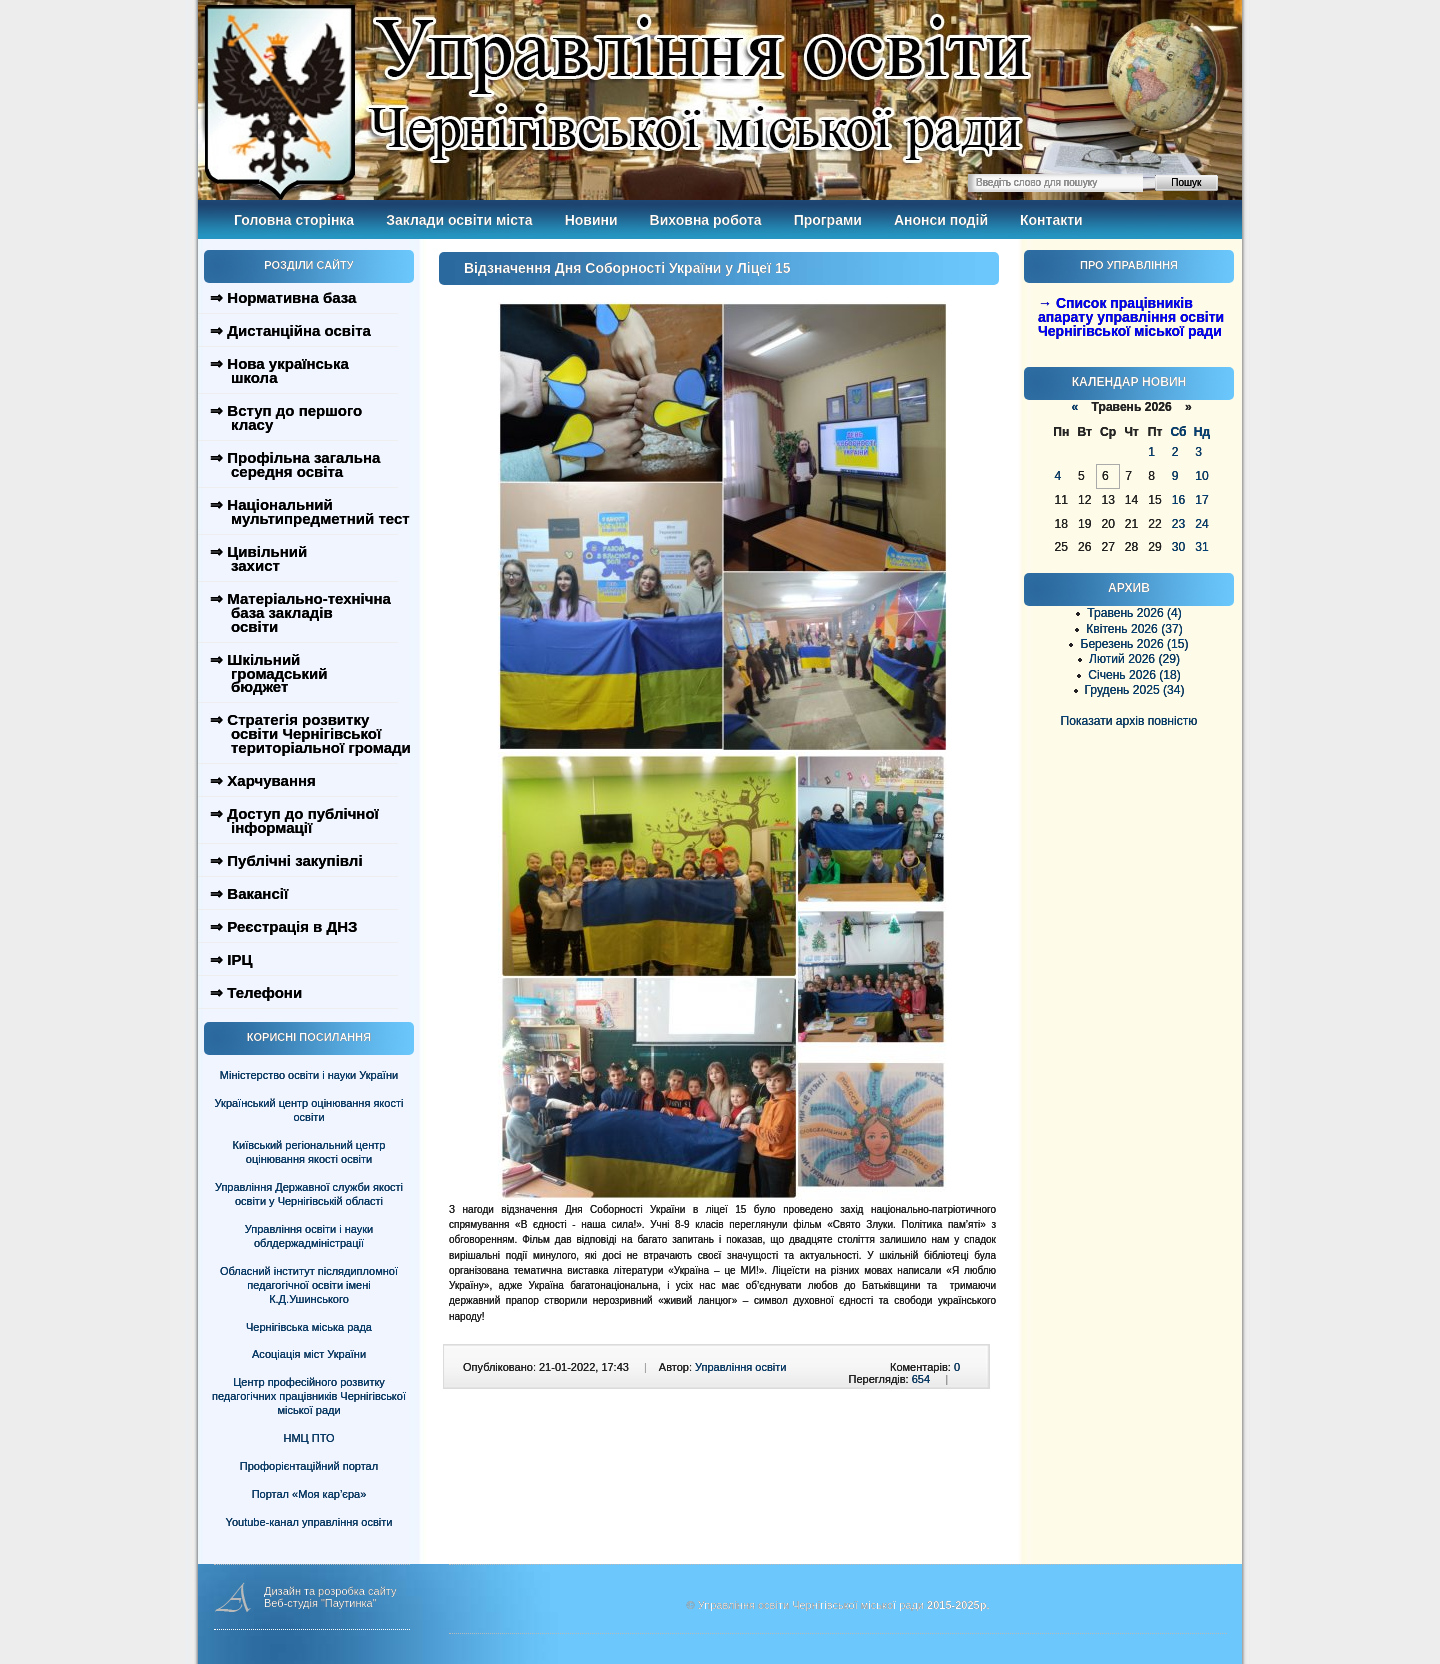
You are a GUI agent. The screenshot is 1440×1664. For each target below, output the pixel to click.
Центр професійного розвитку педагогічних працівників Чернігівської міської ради (309, 1396)
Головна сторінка (294, 220)
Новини (591, 220)
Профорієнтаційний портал (309, 1466)
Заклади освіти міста (459, 220)
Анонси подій (941, 220)
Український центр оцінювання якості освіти (309, 1110)
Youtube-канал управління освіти (309, 1522)
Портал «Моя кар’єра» (309, 1494)
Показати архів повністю (1129, 721)
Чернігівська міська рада (309, 1327)
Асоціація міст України (309, 1354)
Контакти (1051, 220)
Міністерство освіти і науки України (309, 1075)
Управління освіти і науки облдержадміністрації (309, 1236)
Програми (828, 220)
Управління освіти (740, 1367)
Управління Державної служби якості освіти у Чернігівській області (309, 1194)
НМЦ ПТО (309, 1438)
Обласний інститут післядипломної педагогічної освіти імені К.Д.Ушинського (309, 1285)
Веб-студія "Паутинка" (320, 1603)
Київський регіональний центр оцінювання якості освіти (309, 1152)
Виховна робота (706, 220)
